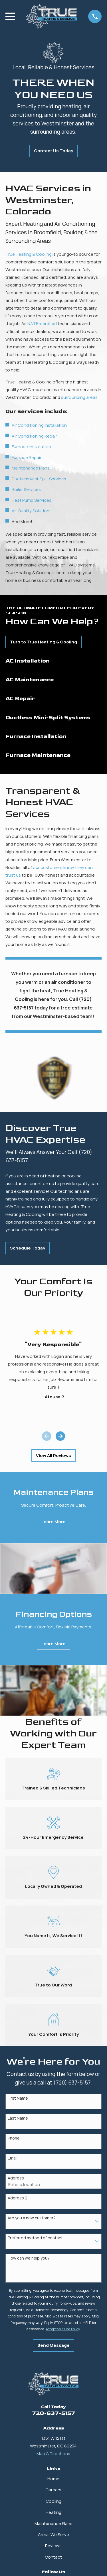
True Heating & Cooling (28, 254)
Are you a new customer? (32, 2218)
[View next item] (60, 1436)
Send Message (53, 2345)
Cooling (53, 2501)
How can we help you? (29, 2258)
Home (53, 2479)
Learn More (53, 1522)
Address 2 (17, 2198)
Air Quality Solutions (32, 511)
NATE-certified (42, 323)
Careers (53, 2490)
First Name (18, 2098)
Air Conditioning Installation (39, 425)
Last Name (18, 2118)
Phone (14, 2138)
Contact (53, 2557)
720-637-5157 (53, 2413)
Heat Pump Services (31, 500)
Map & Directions (53, 2454)
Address (16, 2178)
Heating (53, 2512)
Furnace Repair (26, 457)
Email (12, 2158)
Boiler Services (26, 489)
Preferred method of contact (35, 2238)
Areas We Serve (53, 2535)
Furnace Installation (31, 447)
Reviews (53, 2546)
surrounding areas (79, 397)
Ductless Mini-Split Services (39, 479)
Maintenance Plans (31, 468)
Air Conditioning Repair (34, 436)
